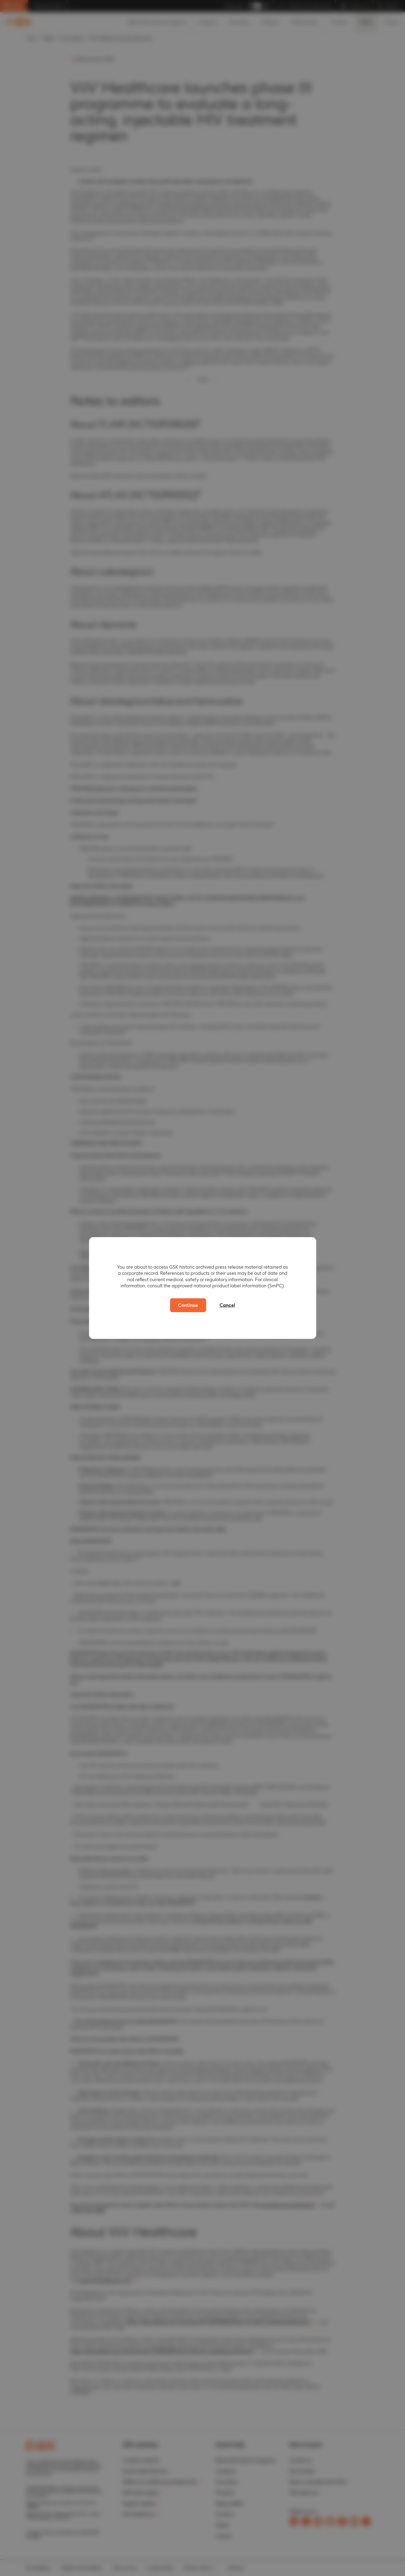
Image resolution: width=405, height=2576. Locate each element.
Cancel (227, 1305)
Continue (188, 1305)
